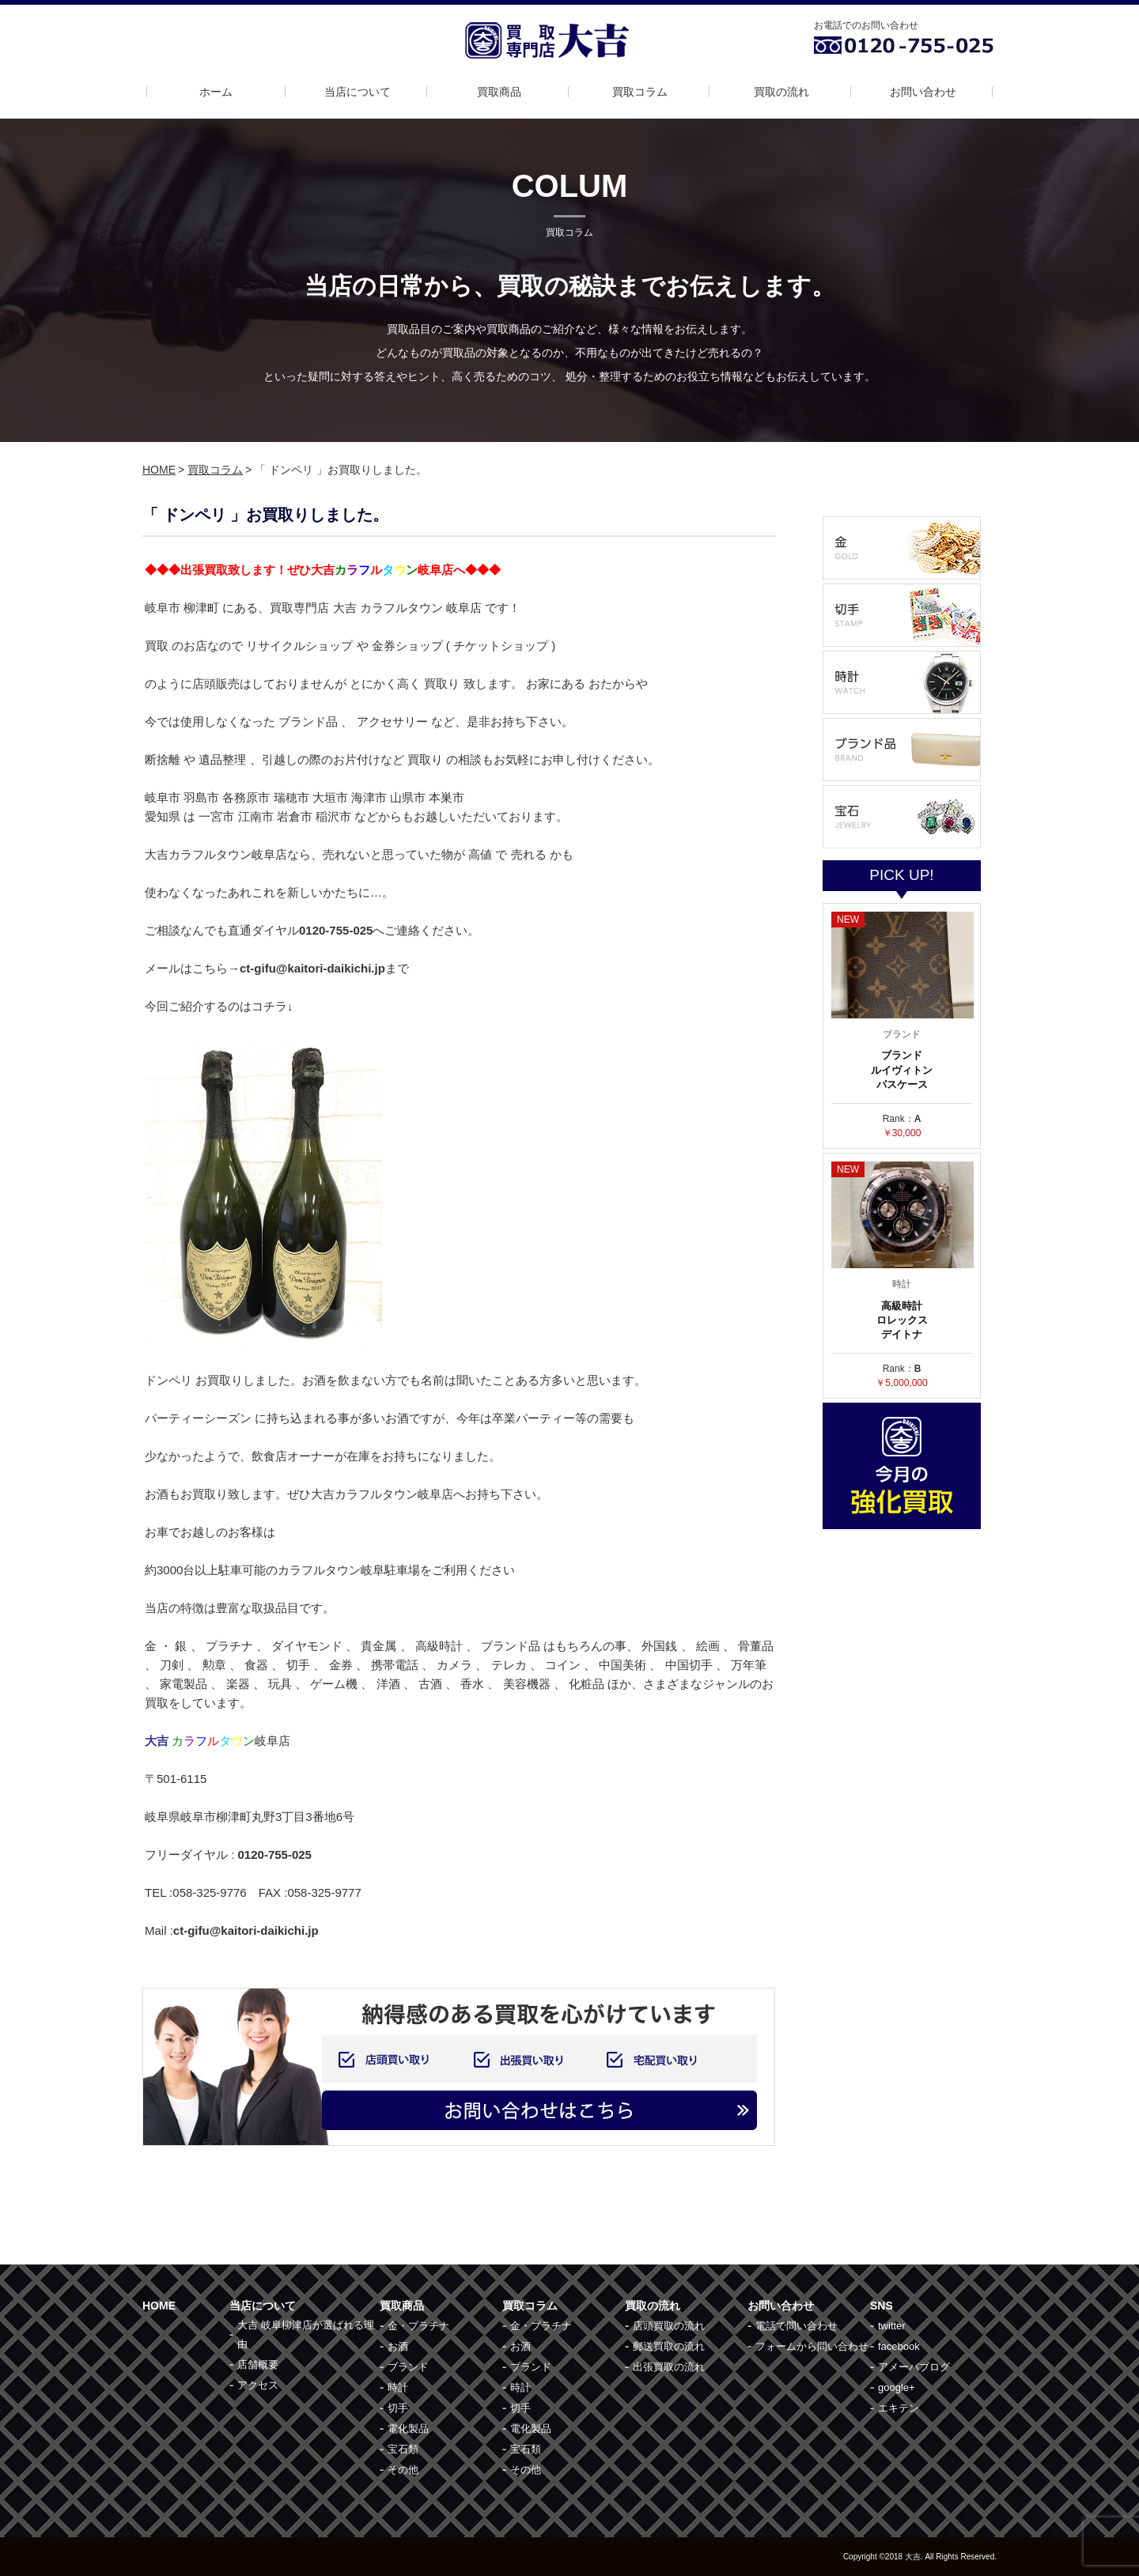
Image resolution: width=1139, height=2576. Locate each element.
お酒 (398, 2346)
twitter (892, 2326)
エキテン (898, 2408)
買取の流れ (781, 91)
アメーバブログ (914, 2367)
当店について (357, 91)
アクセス (257, 2385)
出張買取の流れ (669, 2367)
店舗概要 (257, 2364)
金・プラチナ (418, 2326)
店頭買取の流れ (669, 2326)
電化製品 (408, 2428)
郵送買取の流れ (669, 2346)
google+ (896, 2387)
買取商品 (499, 91)
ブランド (408, 2367)
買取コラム (640, 91)
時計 (398, 2387)
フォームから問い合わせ (811, 2346)
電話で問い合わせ (796, 2326)
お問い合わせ (923, 91)
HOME (159, 469)
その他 (403, 2470)
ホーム (216, 91)
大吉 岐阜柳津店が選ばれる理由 (305, 2334)
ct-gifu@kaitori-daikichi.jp (246, 1930)
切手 (398, 2408)
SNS (881, 2305)
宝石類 (403, 2449)
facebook (899, 2346)
